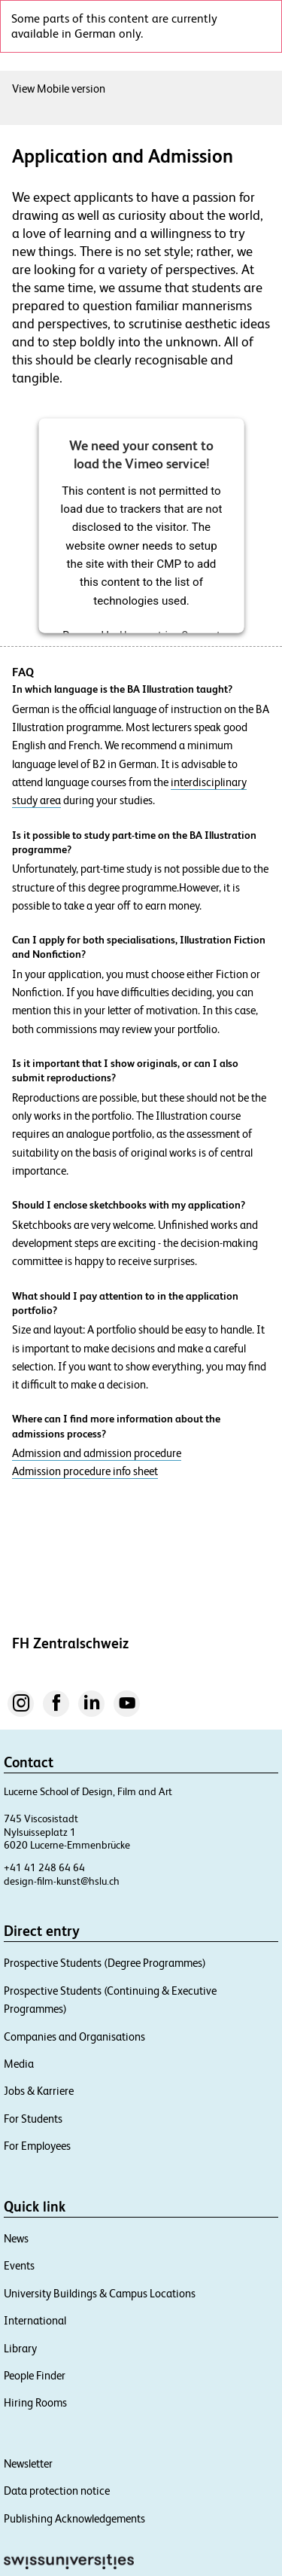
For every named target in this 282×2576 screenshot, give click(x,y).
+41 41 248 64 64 (44, 1867)
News (16, 2238)
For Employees (37, 2145)
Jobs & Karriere (39, 2090)
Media (19, 2063)
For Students (33, 2118)
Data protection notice (57, 2490)
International (35, 2320)
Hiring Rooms (35, 2402)
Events (19, 2265)
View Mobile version (58, 88)
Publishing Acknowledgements (74, 2518)
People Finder (34, 2375)
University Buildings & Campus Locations (100, 2293)
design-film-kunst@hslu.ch (62, 1881)
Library (20, 2348)
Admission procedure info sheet (85, 1471)
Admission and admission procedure (96, 1453)
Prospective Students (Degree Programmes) (105, 1962)
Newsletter (28, 2463)
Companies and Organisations (74, 2036)
